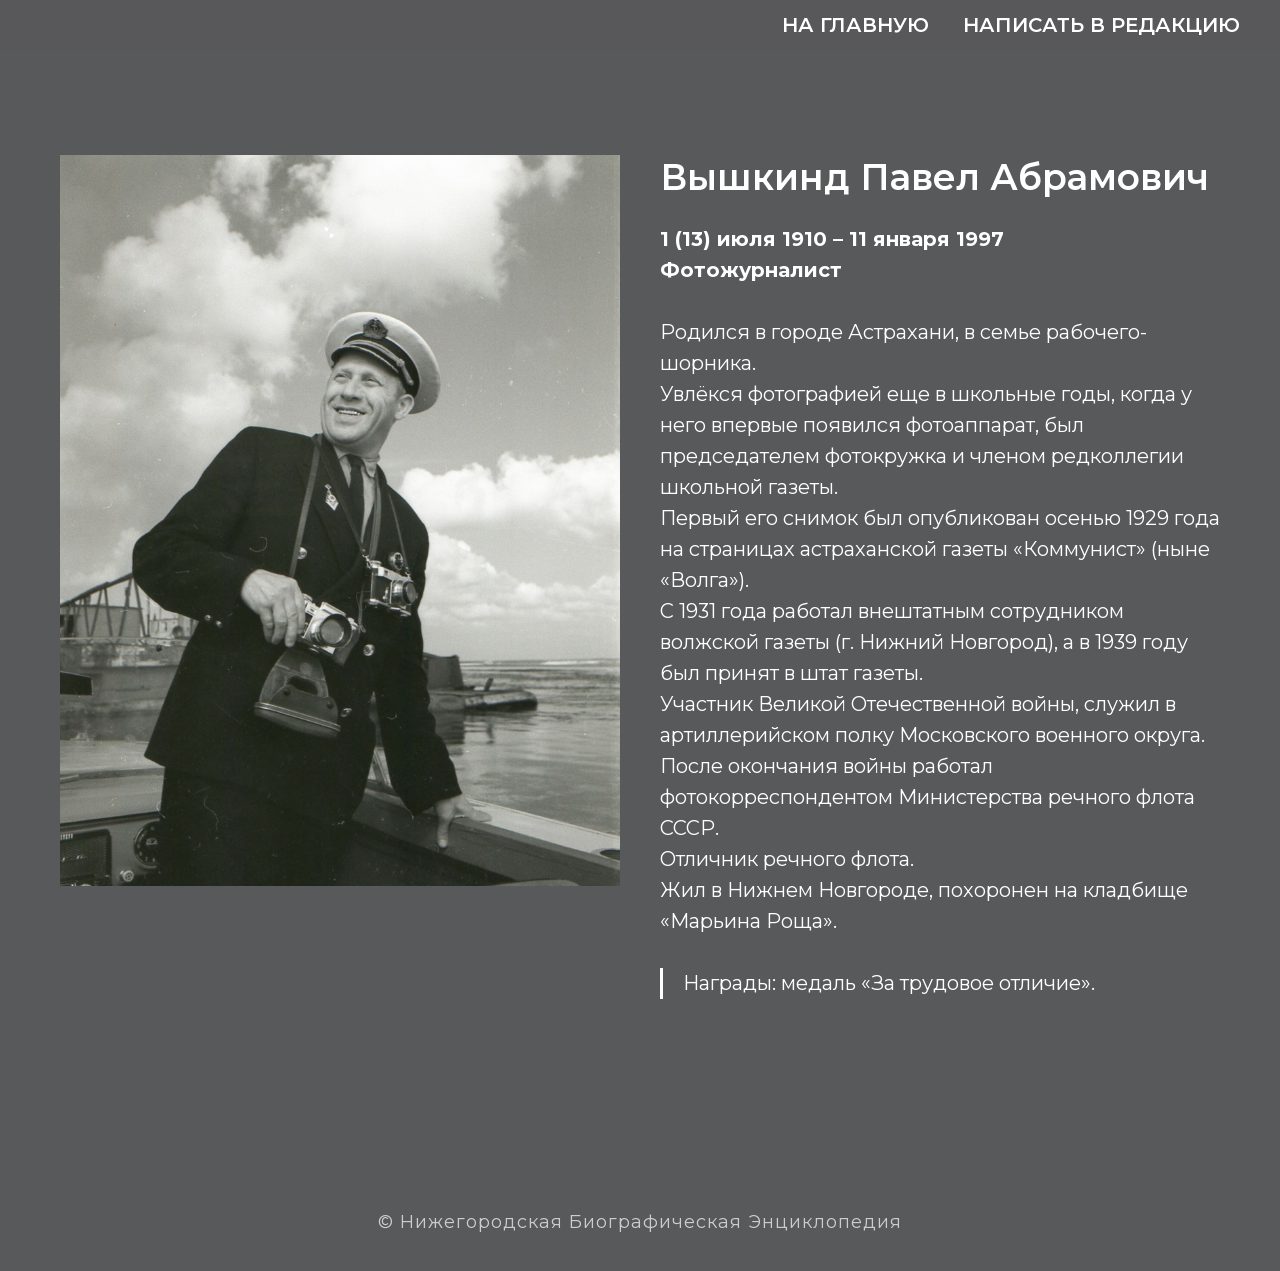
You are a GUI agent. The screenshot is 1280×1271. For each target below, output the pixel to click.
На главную (855, 25)
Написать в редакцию (1101, 25)
